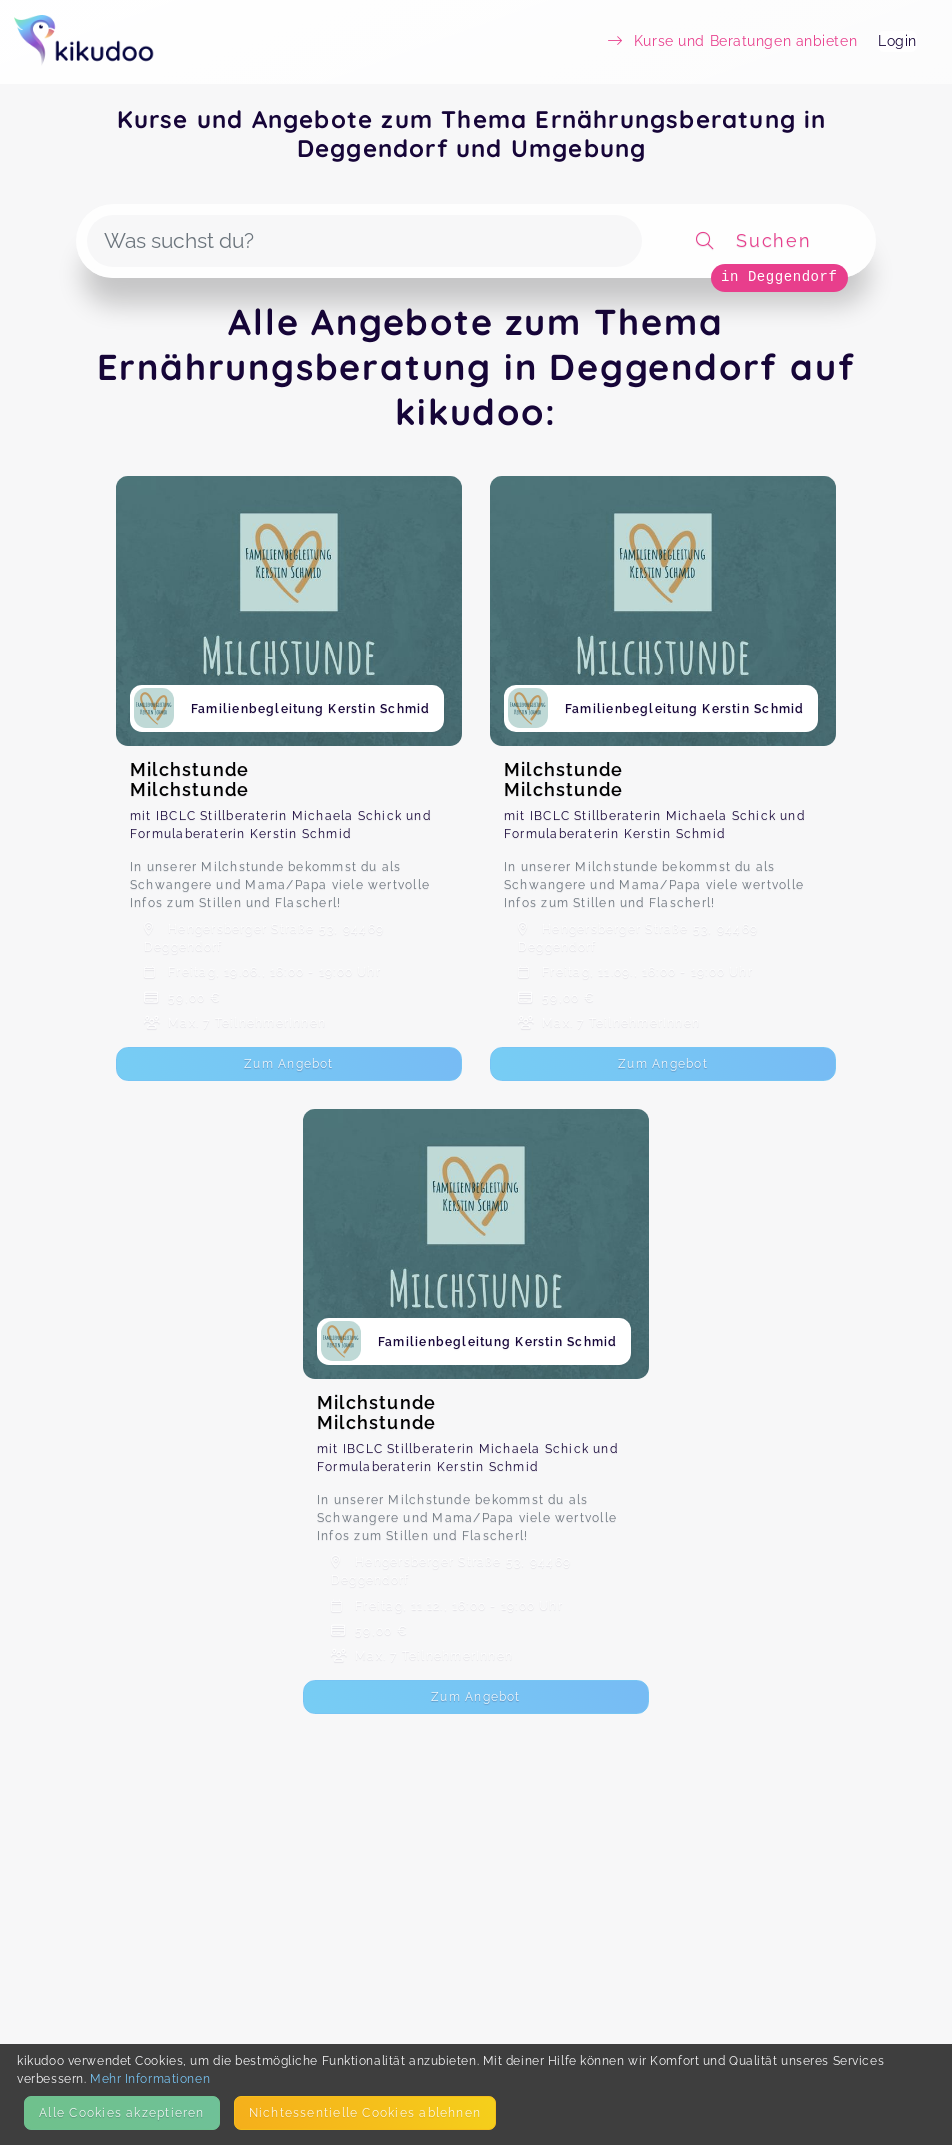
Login (897, 41)
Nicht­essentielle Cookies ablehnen (365, 2112)
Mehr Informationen (150, 2078)
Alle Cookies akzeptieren (121, 2112)
